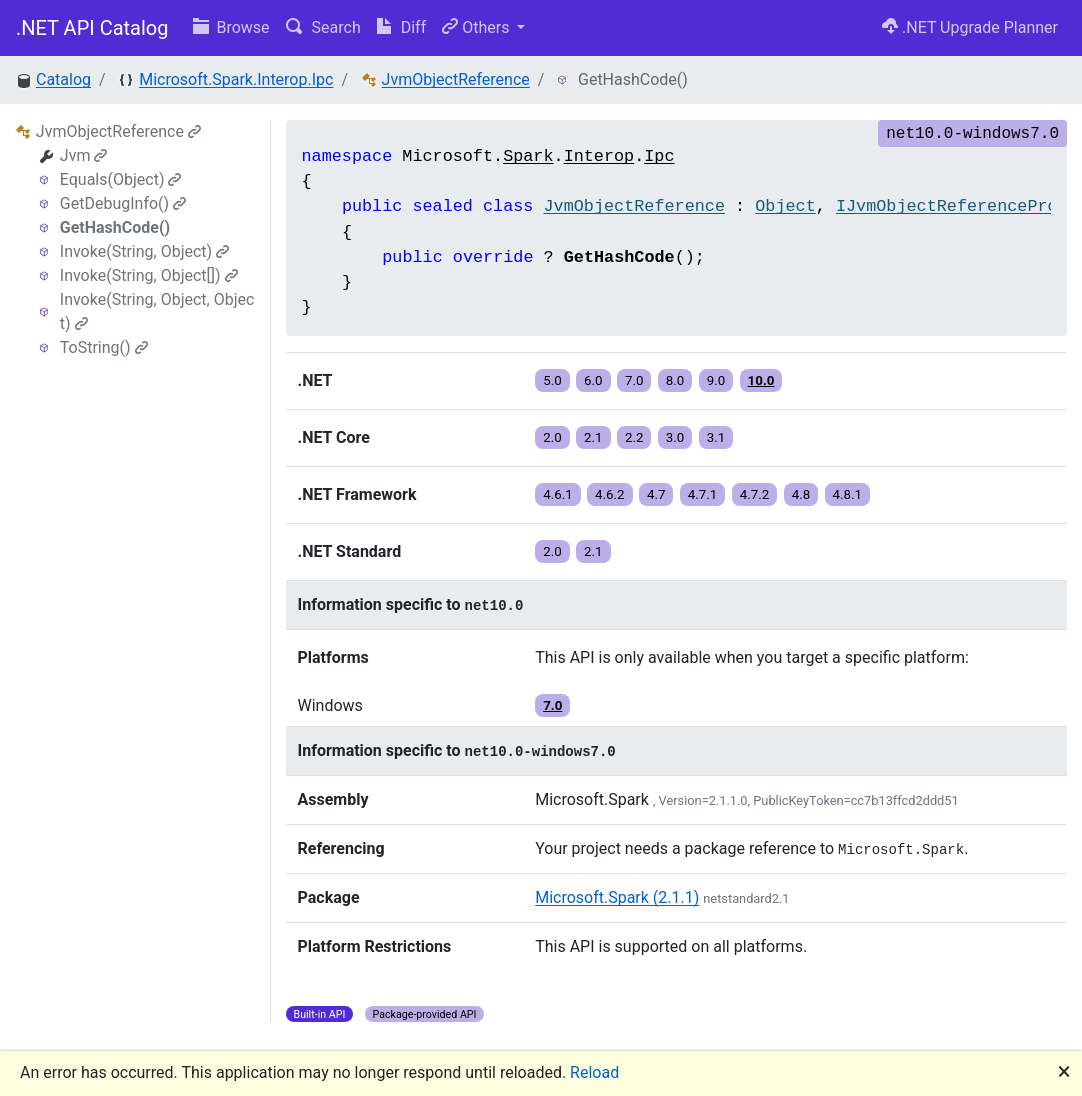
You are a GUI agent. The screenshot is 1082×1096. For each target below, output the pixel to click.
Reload (594, 1072)
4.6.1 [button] (558, 494)
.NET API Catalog (92, 28)
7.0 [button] (634, 380)
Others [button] (477, 27)
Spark (528, 156)
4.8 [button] (801, 494)
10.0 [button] (761, 380)
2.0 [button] (552, 437)
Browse (231, 27)
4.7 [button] (656, 494)
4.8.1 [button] (848, 494)
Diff (401, 27)
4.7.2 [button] (755, 494)
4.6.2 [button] (610, 494)
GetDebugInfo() (123, 203)
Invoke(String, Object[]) (149, 275)
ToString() (104, 347)
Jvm (84, 155)
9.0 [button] (716, 380)
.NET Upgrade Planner (970, 27)
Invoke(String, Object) (144, 251)
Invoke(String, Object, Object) (157, 311)
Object (785, 206)
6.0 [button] (593, 380)
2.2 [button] (634, 437)
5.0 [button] (552, 380)
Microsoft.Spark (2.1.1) (617, 897)
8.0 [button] (675, 380)
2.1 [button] (593, 437)
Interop (599, 156)
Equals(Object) (121, 179)
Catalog (63, 79)
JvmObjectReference (456, 79)
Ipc (659, 156)
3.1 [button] (716, 437)
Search (323, 27)
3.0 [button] (675, 437)
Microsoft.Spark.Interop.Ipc (236, 79)
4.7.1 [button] (703, 494)
